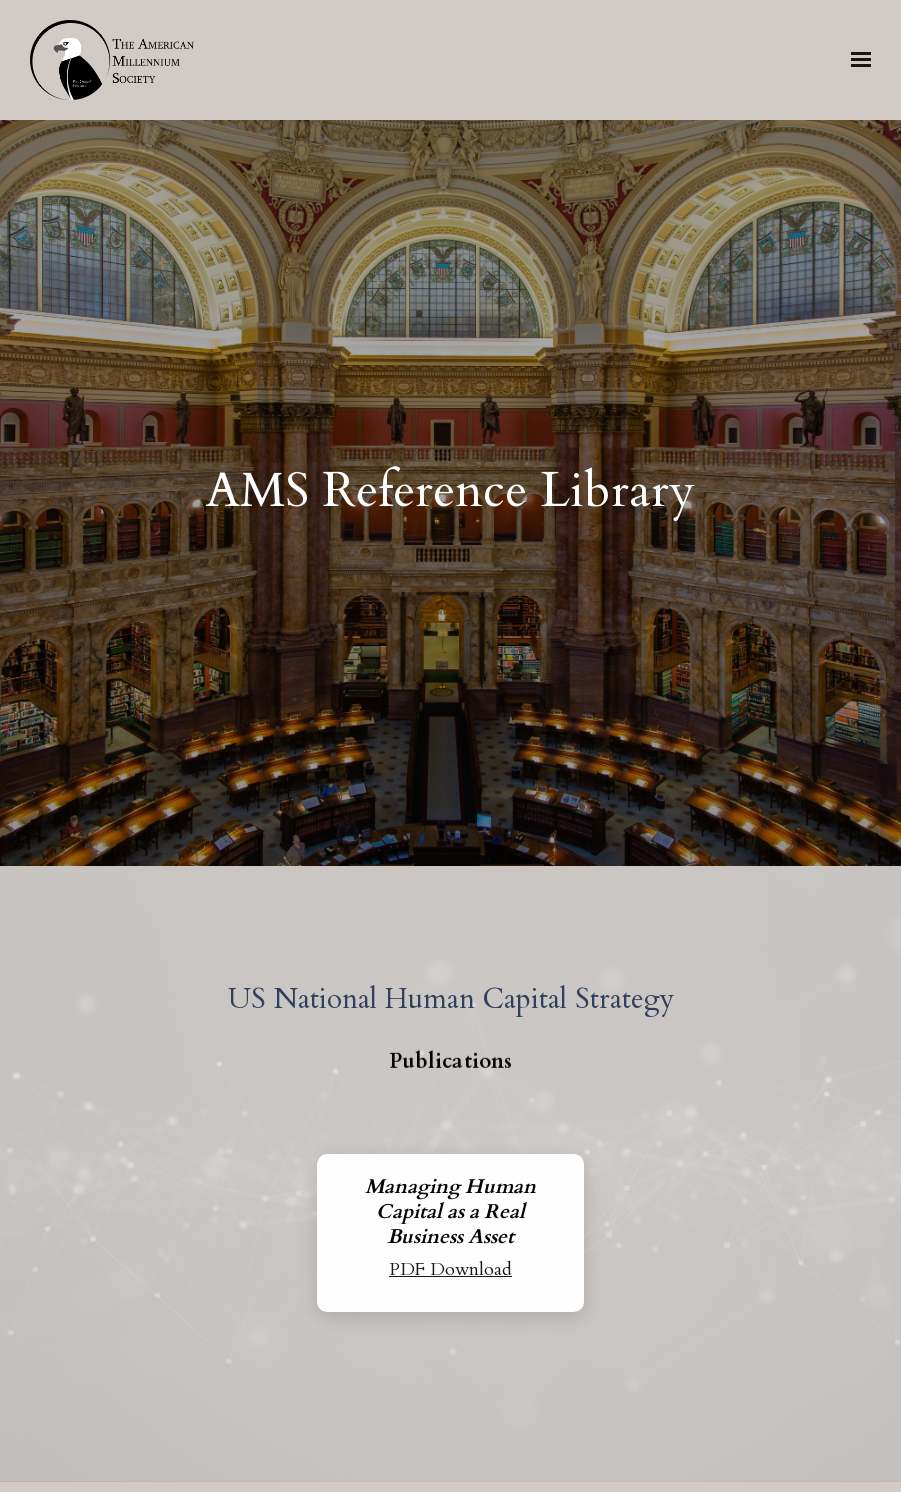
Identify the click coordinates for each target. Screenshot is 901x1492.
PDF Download (450, 1269)
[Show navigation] (856, 60)
